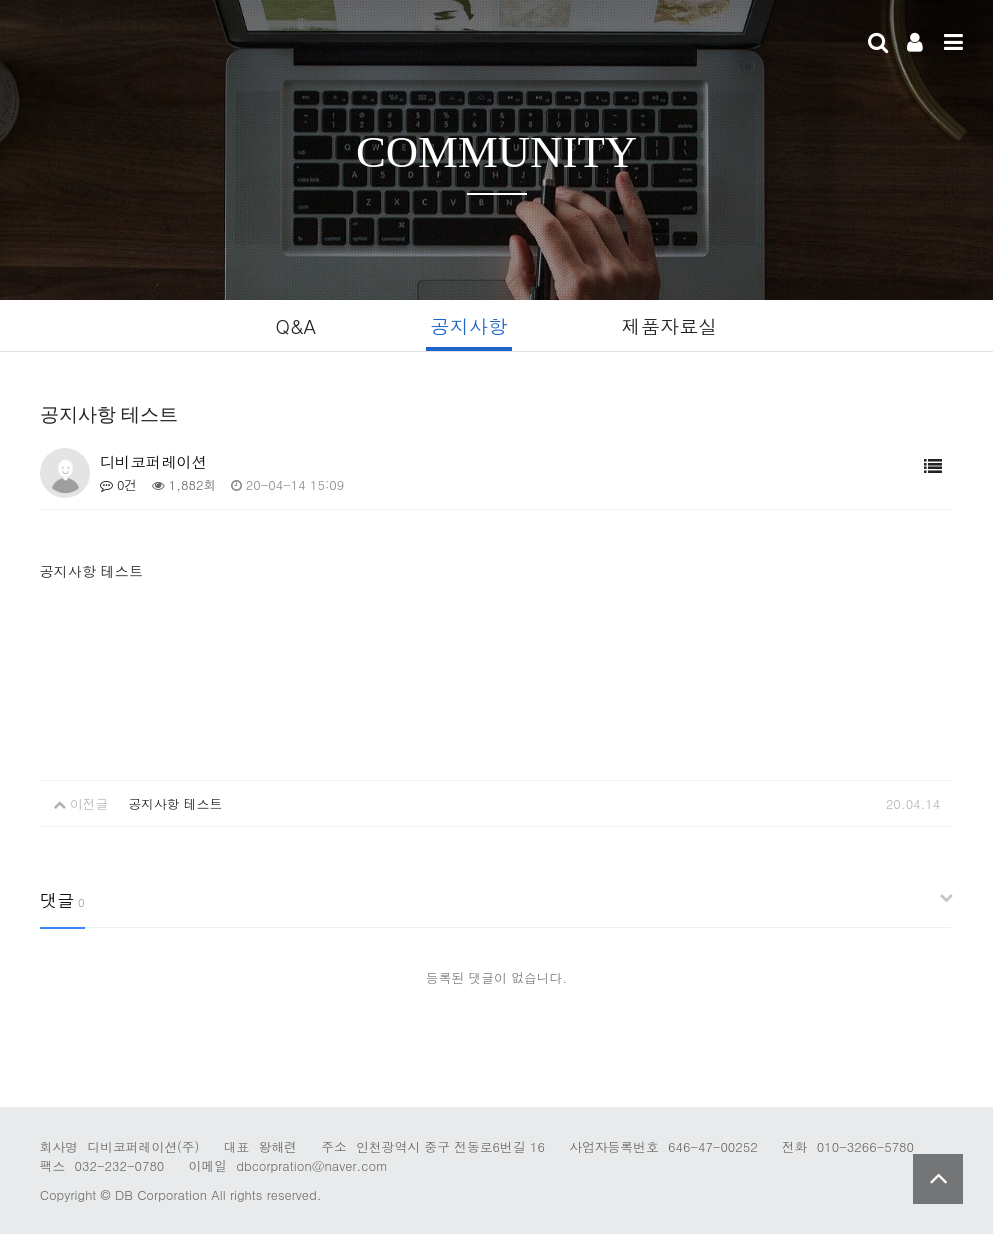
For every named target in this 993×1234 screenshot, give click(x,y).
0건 (119, 484)
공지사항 (469, 325)
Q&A (295, 325)
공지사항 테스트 (175, 803)
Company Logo (160, 45)
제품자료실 (670, 325)
